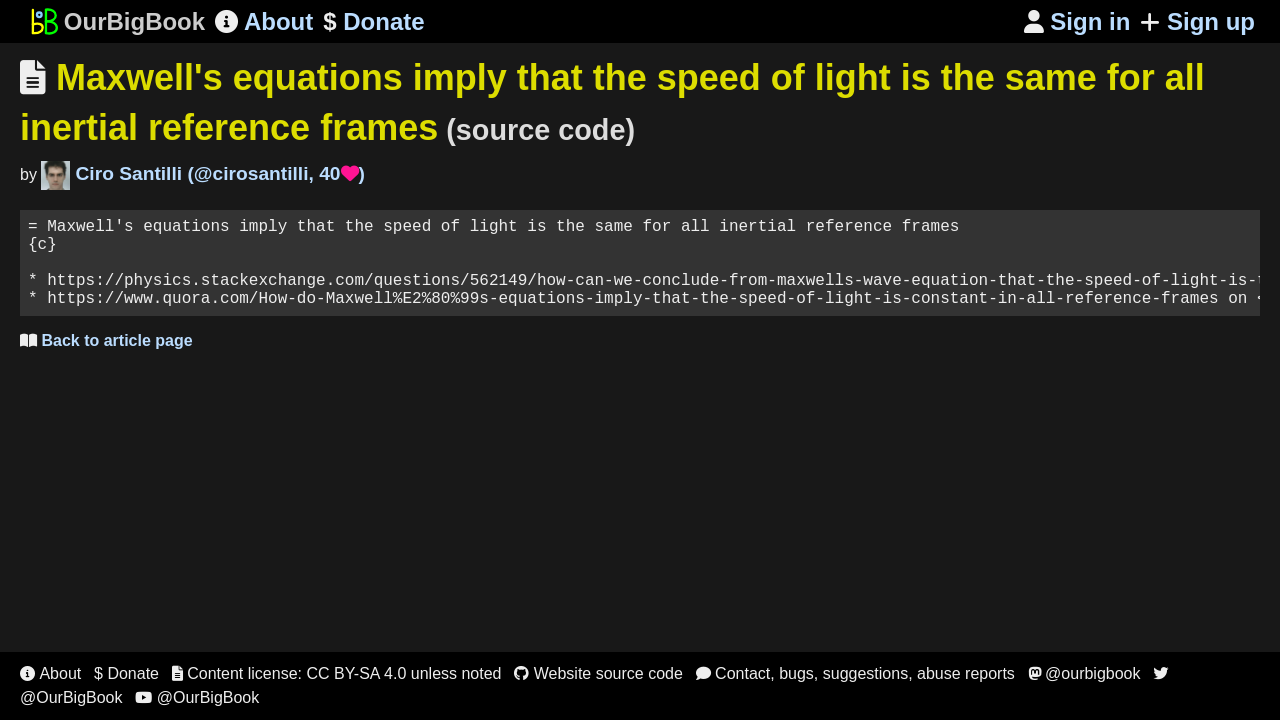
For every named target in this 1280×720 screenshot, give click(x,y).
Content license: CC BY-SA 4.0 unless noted (337, 673)
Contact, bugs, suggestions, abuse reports (855, 673)
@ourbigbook (1084, 673)
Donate (373, 22)
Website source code (598, 673)
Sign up (1197, 21)
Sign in (1077, 21)
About (264, 21)
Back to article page (106, 360)
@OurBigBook (197, 697)
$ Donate (126, 673)
